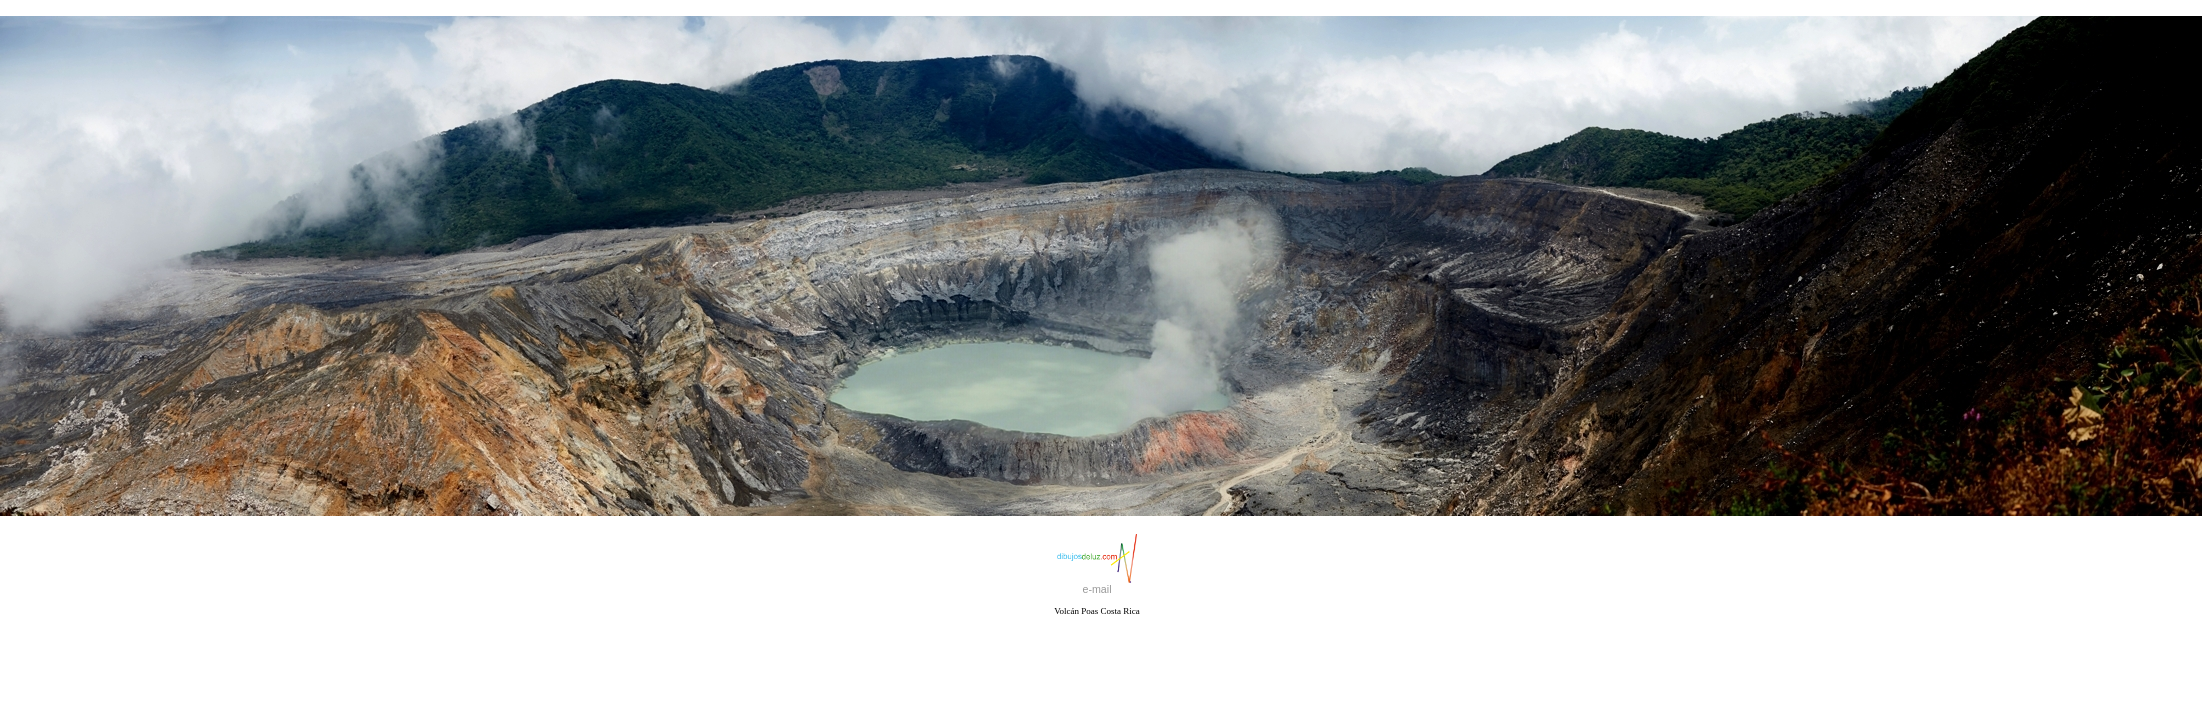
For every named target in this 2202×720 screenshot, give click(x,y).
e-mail (1096, 589)
